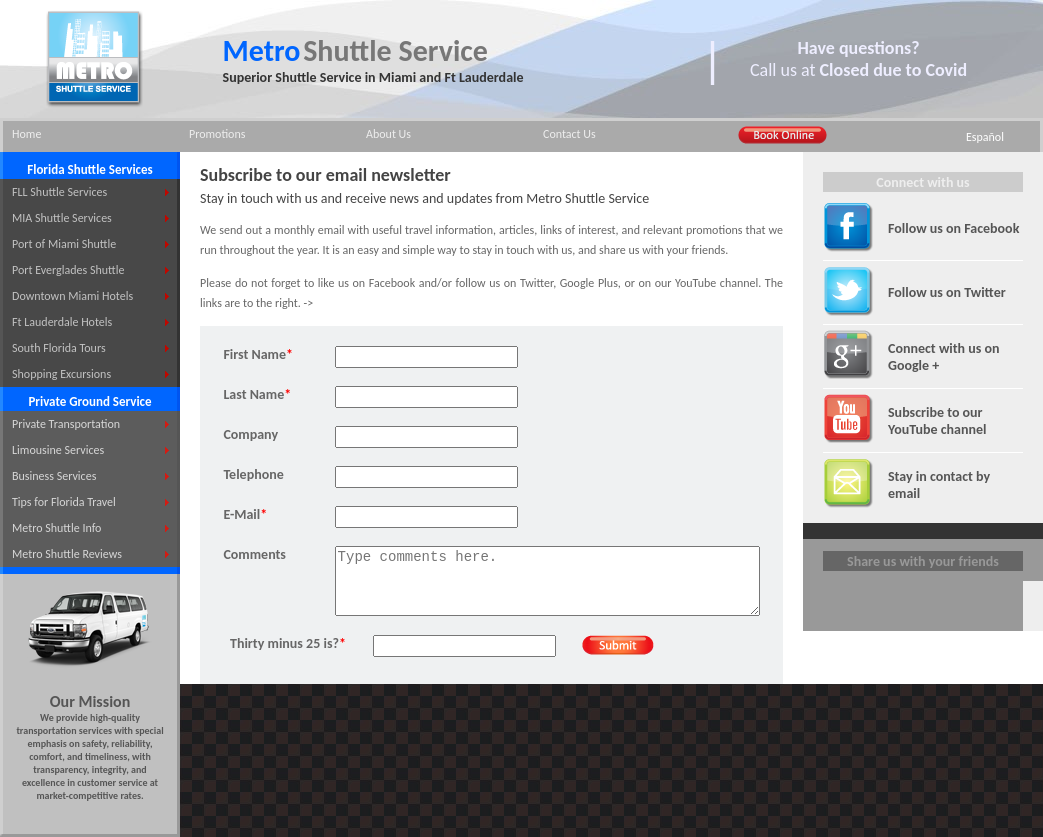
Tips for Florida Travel (64, 502)
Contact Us (569, 134)
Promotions (217, 134)
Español (985, 137)
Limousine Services (58, 450)
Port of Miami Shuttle (64, 244)
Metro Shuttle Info (56, 528)
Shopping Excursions (61, 374)
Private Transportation (66, 424)
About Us (388, 134)
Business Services (54, 476)
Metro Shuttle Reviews (67, 554)
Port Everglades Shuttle (68, 270)
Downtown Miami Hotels (72, 296)
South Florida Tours (59, 348)
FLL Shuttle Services (59, 192)
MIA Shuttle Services (62, 218)
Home (26, 134)
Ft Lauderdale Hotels (62, 322)
